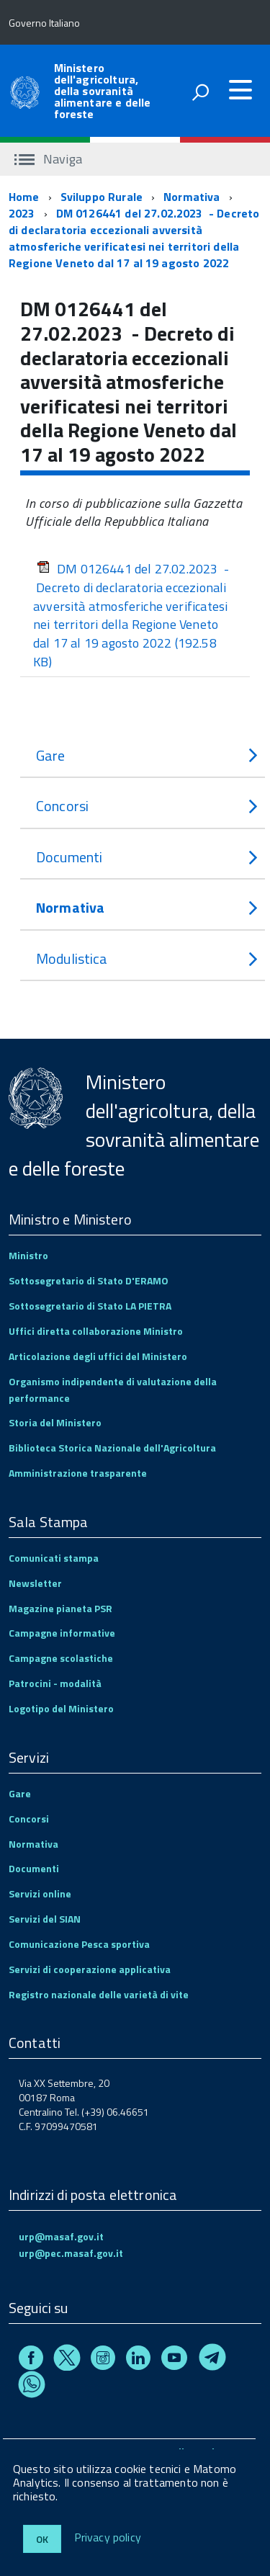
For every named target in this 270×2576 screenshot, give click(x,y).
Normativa (191, 196)
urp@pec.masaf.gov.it (71, 2252)
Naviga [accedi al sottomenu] (48, 159)
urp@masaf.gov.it (61, 2236)
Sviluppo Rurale (101, 196)
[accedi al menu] (240, 90)
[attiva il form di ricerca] (200, 92)
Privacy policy (107, 2537)
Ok (42, 2538)
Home (24, 196)
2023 (22, 213)
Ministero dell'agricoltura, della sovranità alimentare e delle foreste (102, 91)
